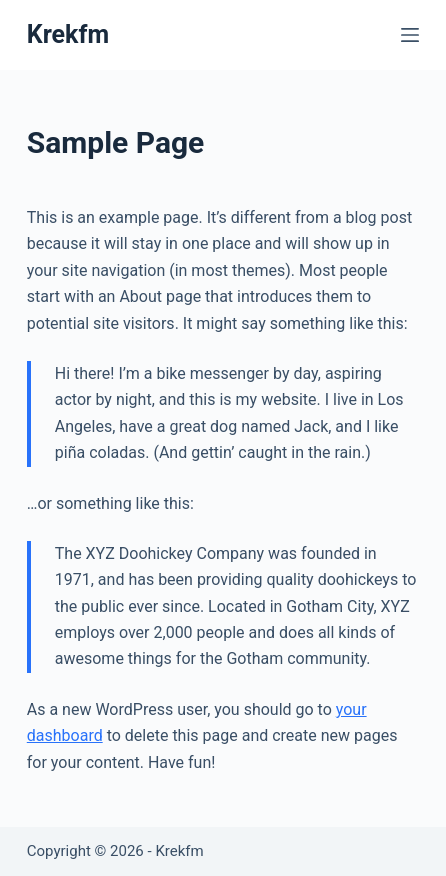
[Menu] (410, 35)
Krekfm (68, 34)
